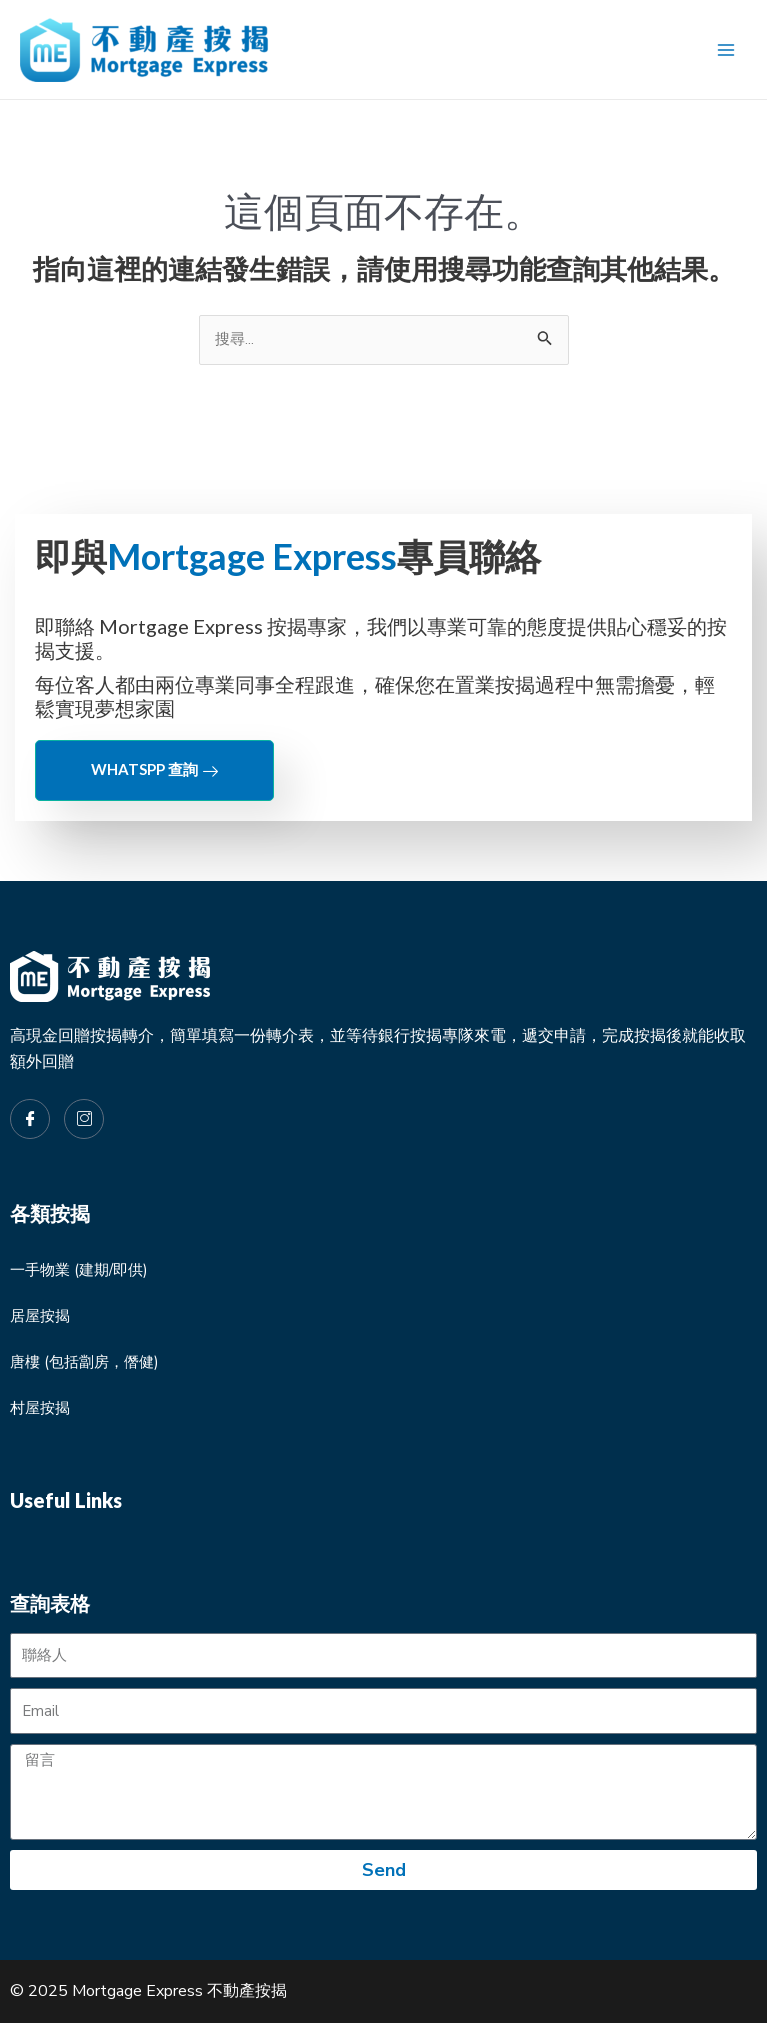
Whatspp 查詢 (154, 771)
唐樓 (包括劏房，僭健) (89, 1364)
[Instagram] (84, 1121)
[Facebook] (30, 1121)
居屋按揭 (42, 1318)
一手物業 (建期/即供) (83, 1272)
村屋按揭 (42, 1410)
